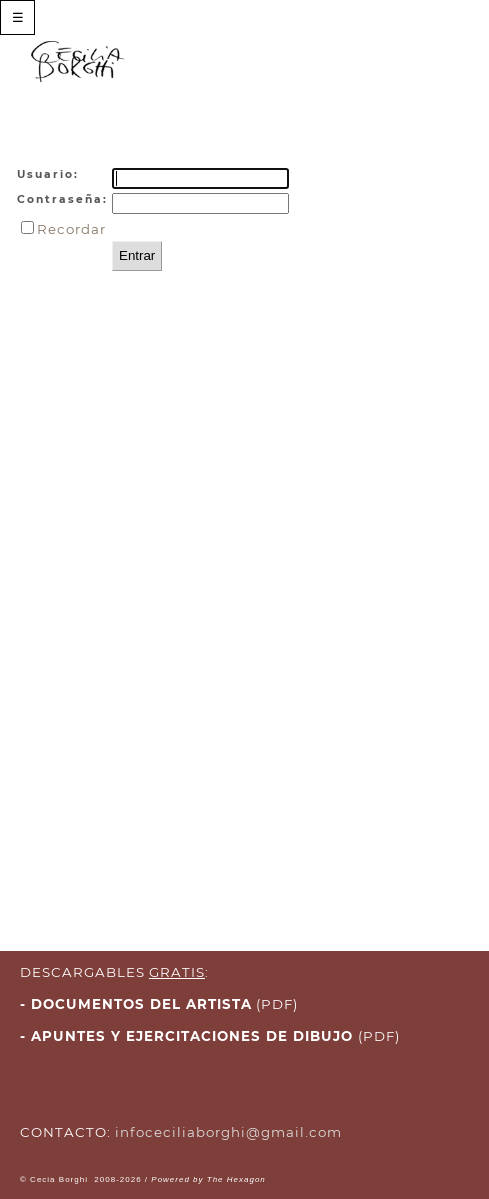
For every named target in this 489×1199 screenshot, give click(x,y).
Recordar (71, 229)
